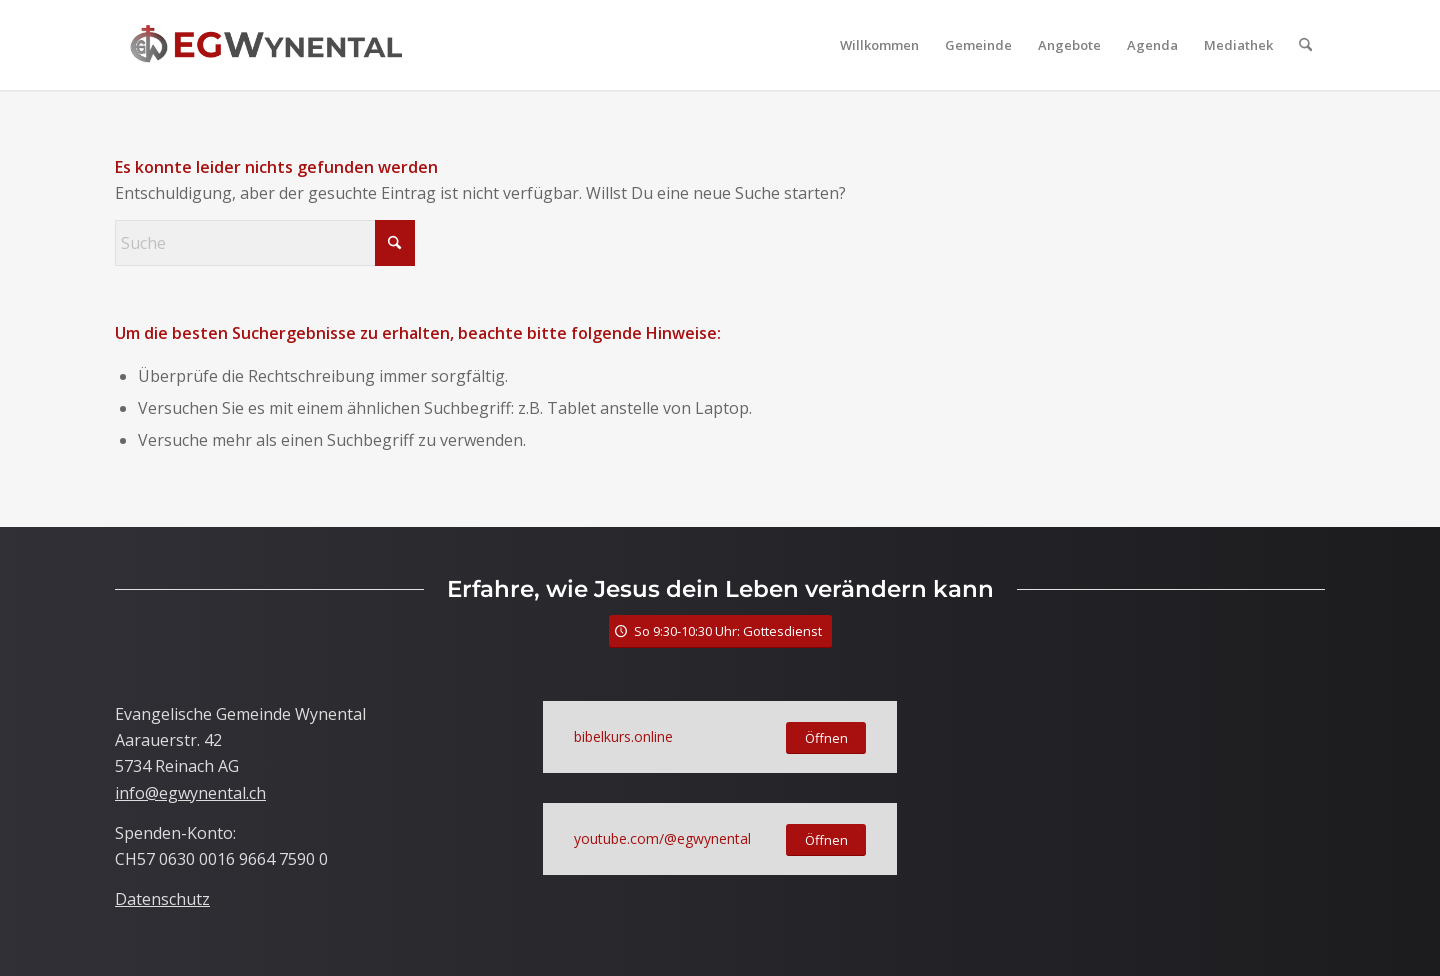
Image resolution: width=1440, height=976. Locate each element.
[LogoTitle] (266, 45)
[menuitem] (879, 45)
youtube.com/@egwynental (662, 838)
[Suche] (1305, 45)
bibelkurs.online (623, 736)
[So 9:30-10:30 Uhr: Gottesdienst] (720, 631)
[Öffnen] (826, 738)
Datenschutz (162, 899)
